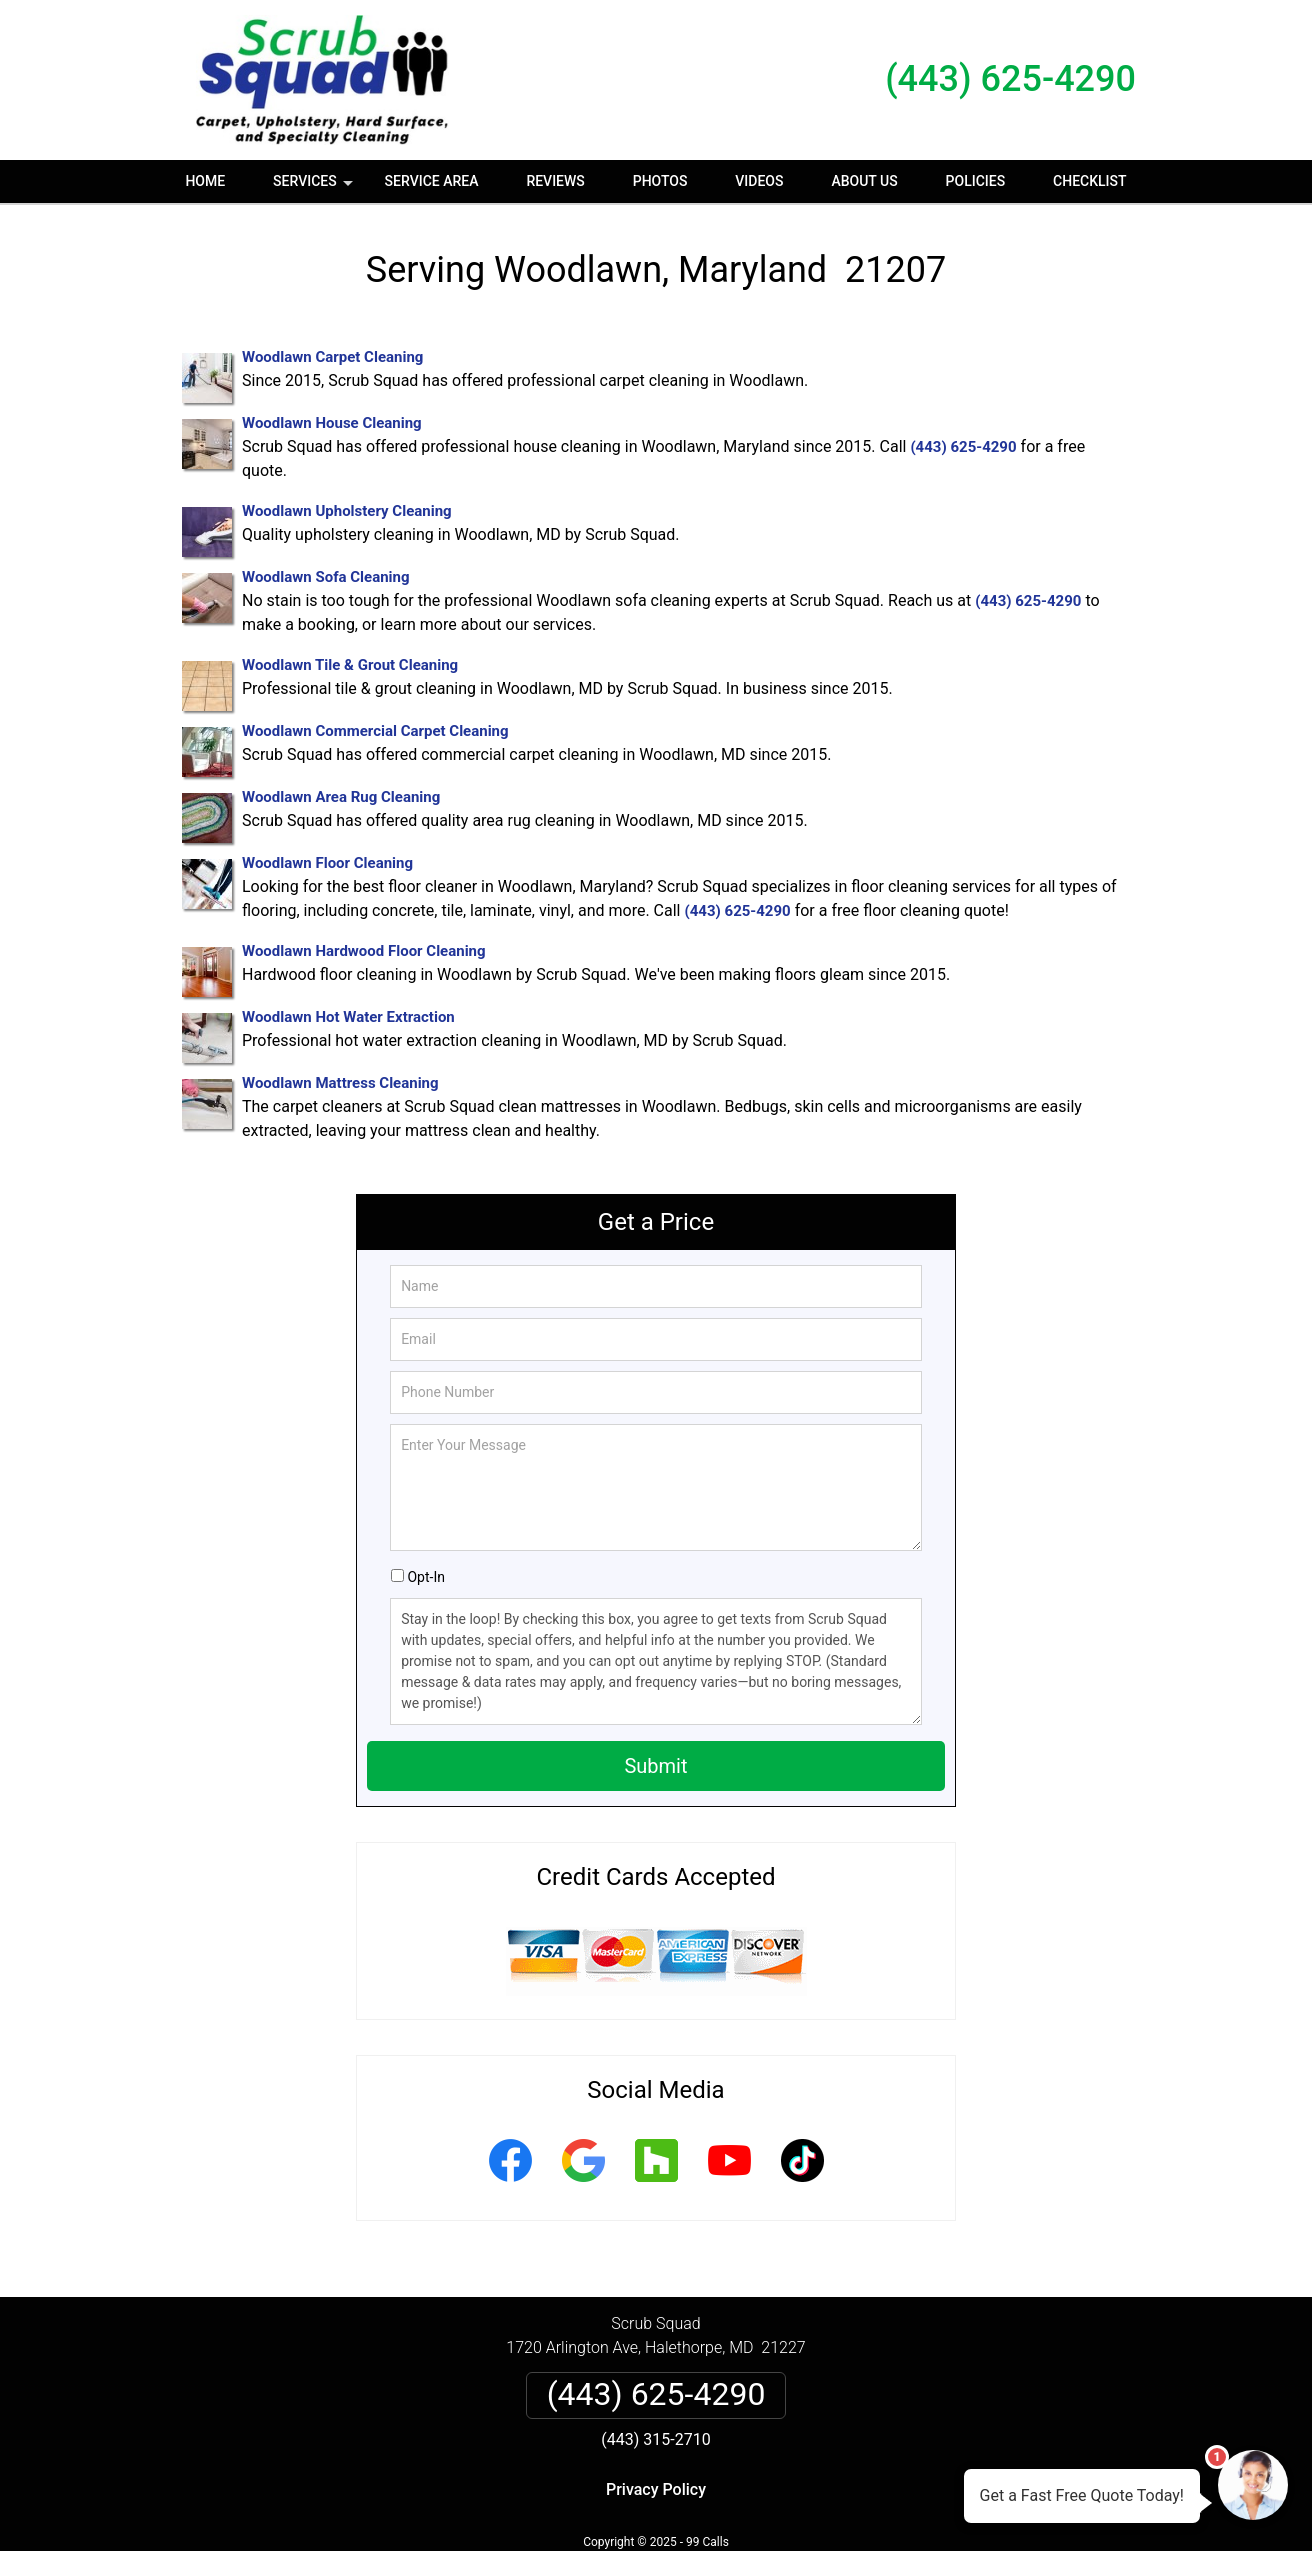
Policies (976, 181)
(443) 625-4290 (1010, 79)
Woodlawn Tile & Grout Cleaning (350, 665)
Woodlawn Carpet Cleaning (332, 357)
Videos (759, 181)
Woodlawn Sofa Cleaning (326, 577)
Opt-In (425, 1577)
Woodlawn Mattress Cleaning (340, 1083)
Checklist (1090, 181)
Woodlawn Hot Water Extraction (348, 1017)
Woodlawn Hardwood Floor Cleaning (364, 951)
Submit (655, 1766)
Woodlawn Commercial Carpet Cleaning (375, 731)
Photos (660, 181)
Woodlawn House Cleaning (332, 423)
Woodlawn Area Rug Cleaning (341, 797)
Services (315, 188)
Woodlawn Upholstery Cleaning (347, 511)
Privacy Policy (656, 2489)
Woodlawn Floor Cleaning (327, 863)
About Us (864, 181)
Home (205, 181)
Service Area (432, 181)
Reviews (555, 181)
